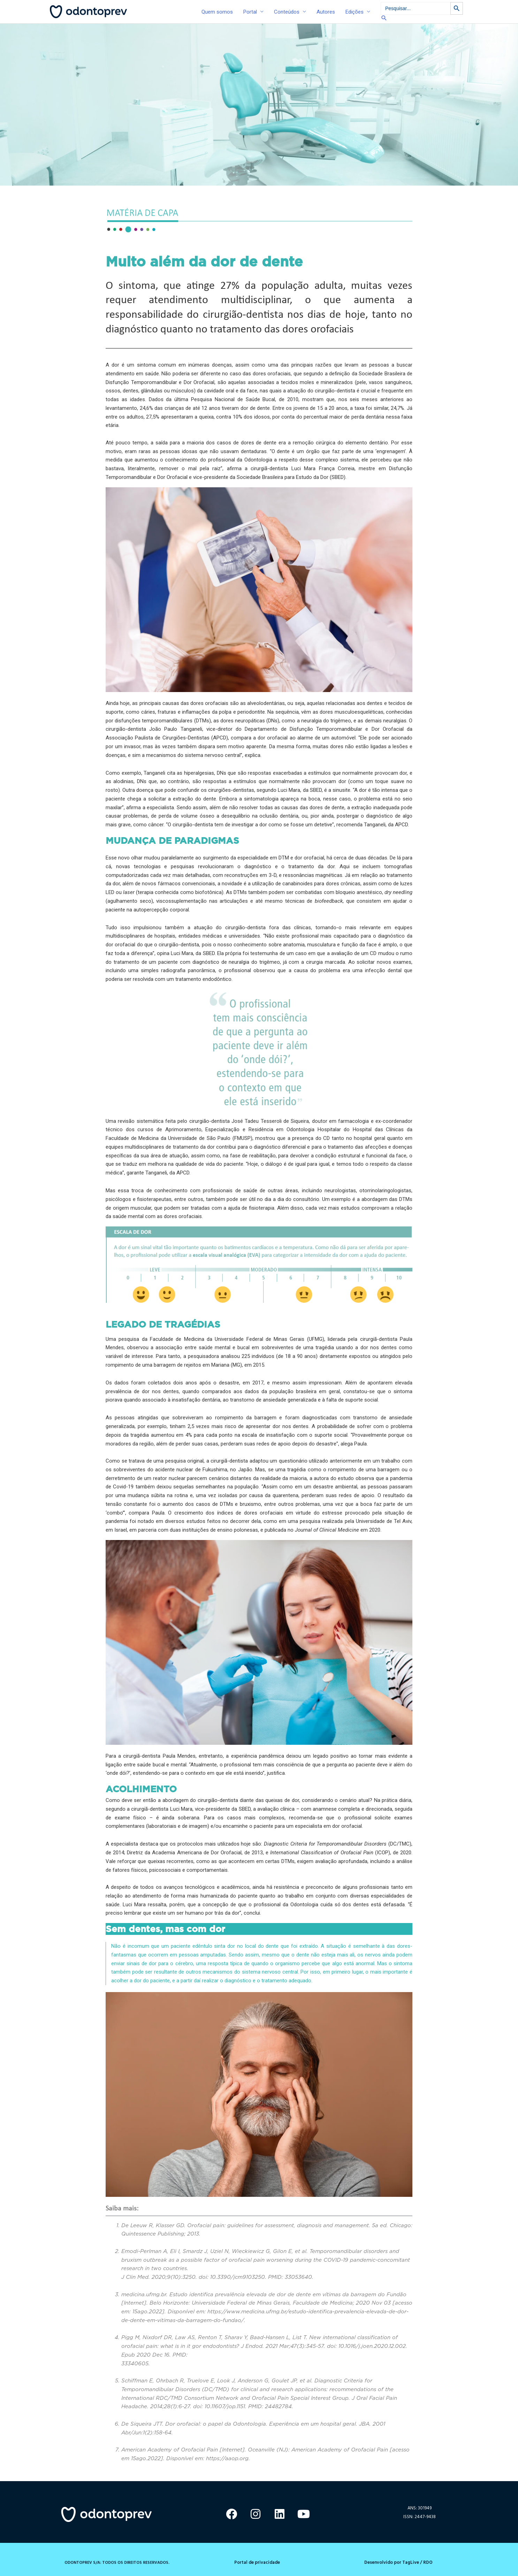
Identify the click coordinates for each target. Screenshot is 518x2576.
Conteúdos (286, 12)
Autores (326, 12)
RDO (428, 2562)
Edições (354, 12)
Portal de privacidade (257, 2562)
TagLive (410, 2562)
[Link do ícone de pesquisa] (422, 18)
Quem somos (217, 12)
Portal (250, 12)
